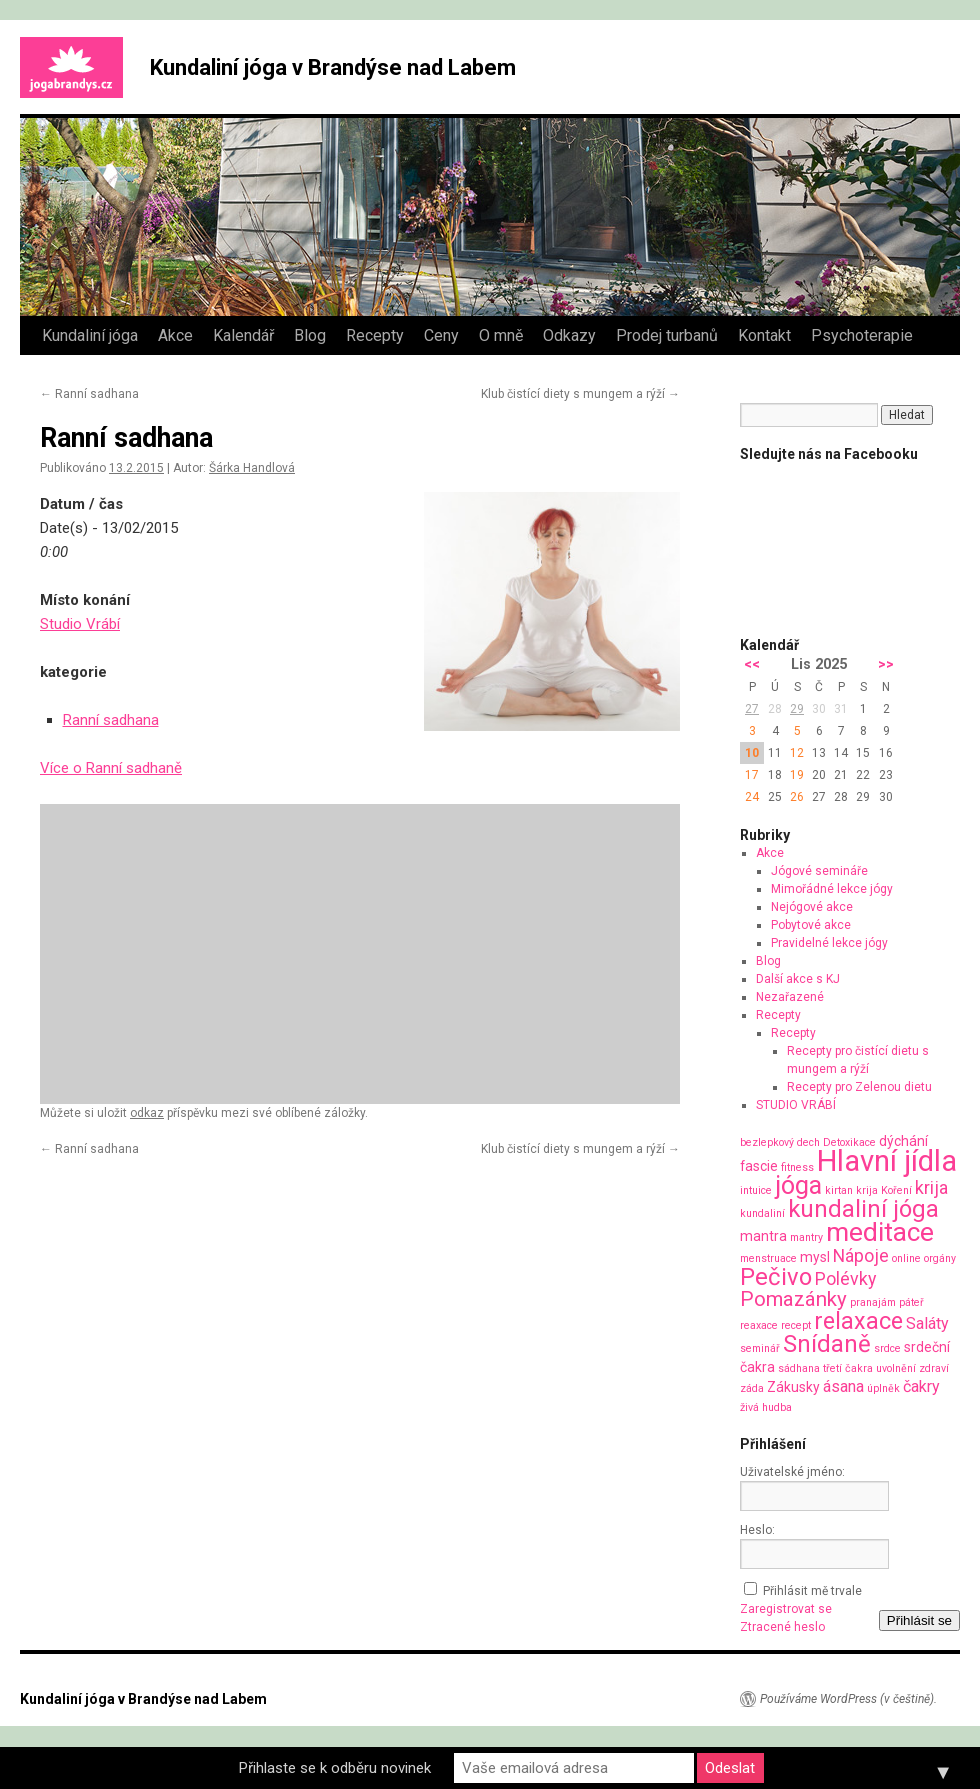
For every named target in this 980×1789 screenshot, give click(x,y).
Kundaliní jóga (90, 335)
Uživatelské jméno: (792, 1472)
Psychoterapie (862, 335)
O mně (501, 335)
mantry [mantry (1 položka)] (806, 1237)
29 (797, 709)
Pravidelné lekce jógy (829, 943)
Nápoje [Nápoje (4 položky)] (861, 1255)
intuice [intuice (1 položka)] (756, 1190)
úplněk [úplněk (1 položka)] (883, 1388)
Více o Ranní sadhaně (111, 768)
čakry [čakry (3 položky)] (921, 1386)
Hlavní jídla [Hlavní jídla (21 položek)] (887, 1161)
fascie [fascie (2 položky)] (759, 1166)
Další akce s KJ (798, 979)
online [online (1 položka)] (906, 1258)
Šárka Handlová (252, 468)
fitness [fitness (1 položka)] (797, 1167)
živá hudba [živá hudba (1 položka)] (766, 1407)
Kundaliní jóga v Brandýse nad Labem (333, 67)
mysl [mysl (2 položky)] (815, 1257)
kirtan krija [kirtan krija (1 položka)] (851, 1190)
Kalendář (243, 335)
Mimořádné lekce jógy (832, 889)
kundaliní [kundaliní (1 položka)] (762, 1213)
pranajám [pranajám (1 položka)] (873, 1302)
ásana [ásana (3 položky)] (843, 1386)
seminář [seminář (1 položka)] (760, 1348)
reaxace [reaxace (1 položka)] (759, 1325)
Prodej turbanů (667, 335)
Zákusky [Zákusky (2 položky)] (793, 1387)
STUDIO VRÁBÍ (796, 1105)
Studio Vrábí (80, 624)
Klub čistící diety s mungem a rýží (580, 394)
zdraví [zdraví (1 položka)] (934, 1368)
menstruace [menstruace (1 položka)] (768, 1258)
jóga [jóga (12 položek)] (798, 1185)
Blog (310, 335)
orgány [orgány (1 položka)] (940, 1258)
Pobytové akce (811, 925)
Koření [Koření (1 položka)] (896, 1190)
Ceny (441, 335)
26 (797, 797)
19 (797, 775)
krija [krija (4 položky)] (931, 1187)
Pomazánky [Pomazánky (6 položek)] (793, 1299)
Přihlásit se (919, 1620)
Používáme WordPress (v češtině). (848, 1699)
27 (752, 709)
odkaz (147, 1113)
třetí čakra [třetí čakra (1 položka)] (848, 1368)
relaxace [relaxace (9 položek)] (858, 1321)
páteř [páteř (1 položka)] (911, 1302)
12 (797, 753)
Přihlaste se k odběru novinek (335, 1768)
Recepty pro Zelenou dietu (859, 1087)
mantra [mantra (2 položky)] (763, 1236)
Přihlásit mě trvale (812, 1591)
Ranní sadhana (89, 394)
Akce (175, 335)
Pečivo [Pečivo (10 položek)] (776, 1277)
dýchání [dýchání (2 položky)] (903, 1141)
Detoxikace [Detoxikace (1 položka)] (849, 1142)
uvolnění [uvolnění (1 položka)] (896, 1368)
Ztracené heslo (782, 1627)
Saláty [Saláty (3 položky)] (927, 1323)
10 (752, 753)
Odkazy (569, 335)
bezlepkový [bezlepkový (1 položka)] (767, 1142)
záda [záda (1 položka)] (752, 1388)
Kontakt (764, 335)
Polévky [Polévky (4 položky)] (845, 1278)
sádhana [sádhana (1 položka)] (799, 1368)
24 (752, 797)
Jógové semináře (819, 871)
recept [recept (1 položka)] (796, 1325)
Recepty (375, 335)
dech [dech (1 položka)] (808, 1142)
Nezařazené (790, 997)
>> (886, 664)
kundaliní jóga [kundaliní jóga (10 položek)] (863, 1209)
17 (752, 775)
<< (752, 664)
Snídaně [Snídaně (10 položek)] (827, 1344)
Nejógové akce (812, 907)
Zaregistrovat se (786, 1609)
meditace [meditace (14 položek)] (880, 1231)
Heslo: (757, 1530)
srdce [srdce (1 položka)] (887, 1348)
